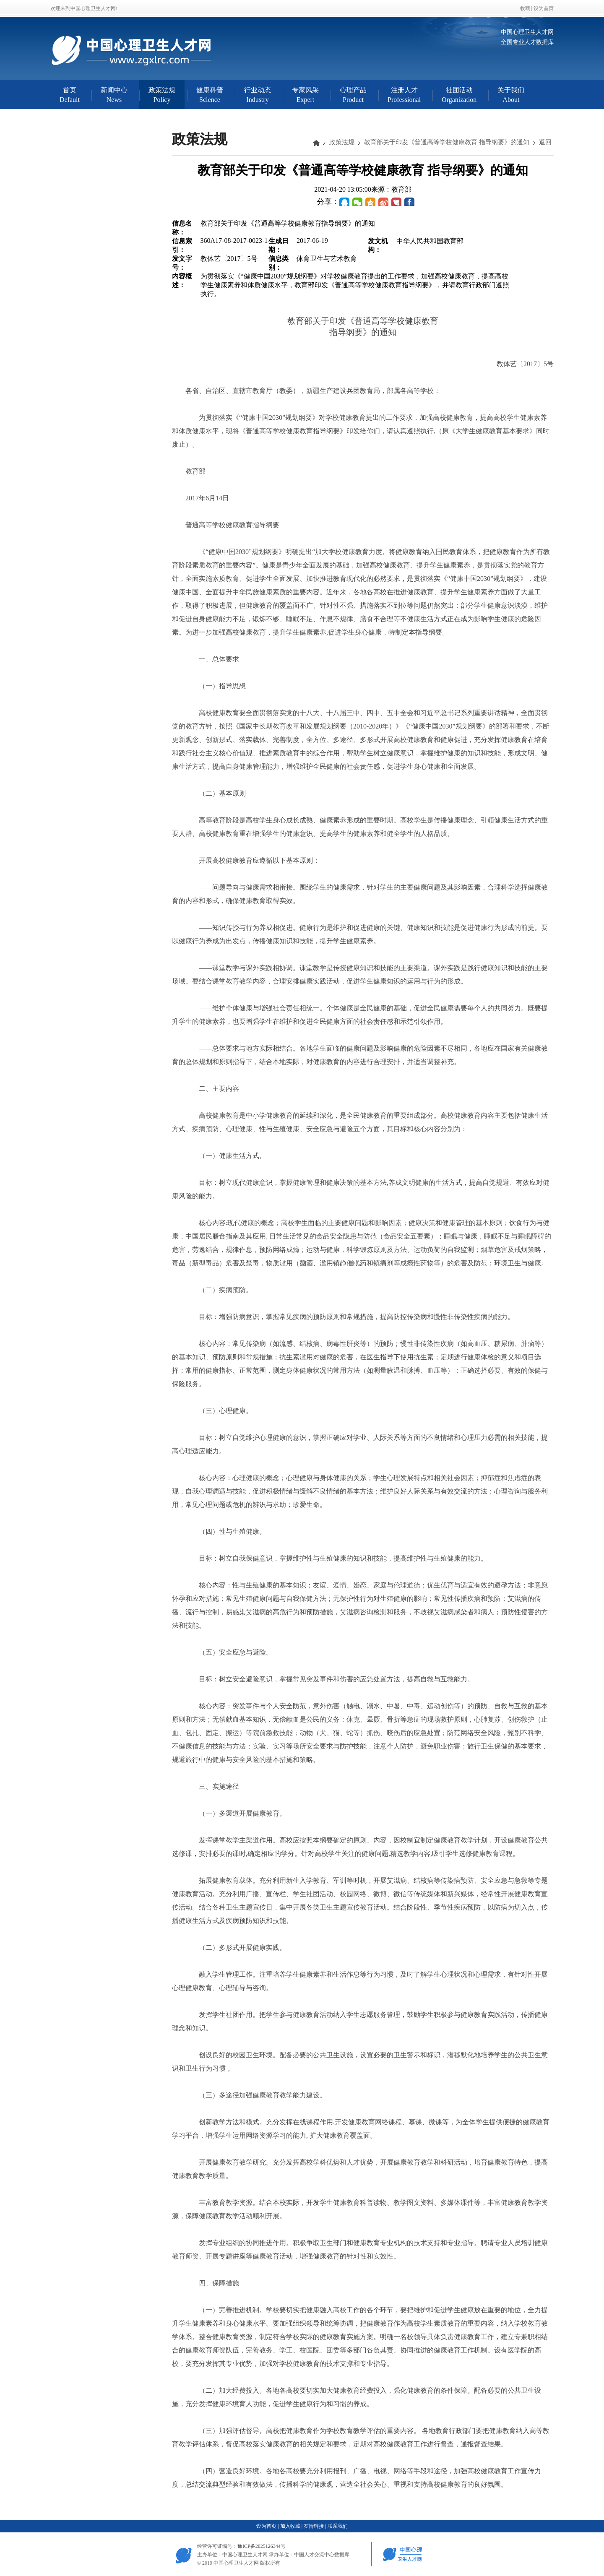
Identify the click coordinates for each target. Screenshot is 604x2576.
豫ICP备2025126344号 (261, 2546)
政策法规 (341, 142)
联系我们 (338, 2526)
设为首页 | (267, 2526)
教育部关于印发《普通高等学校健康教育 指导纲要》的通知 (446, 142)
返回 (545, 142)
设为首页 (544, 8)
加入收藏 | (291, 2526)
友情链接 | (315, 2526)
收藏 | (527, 8)
